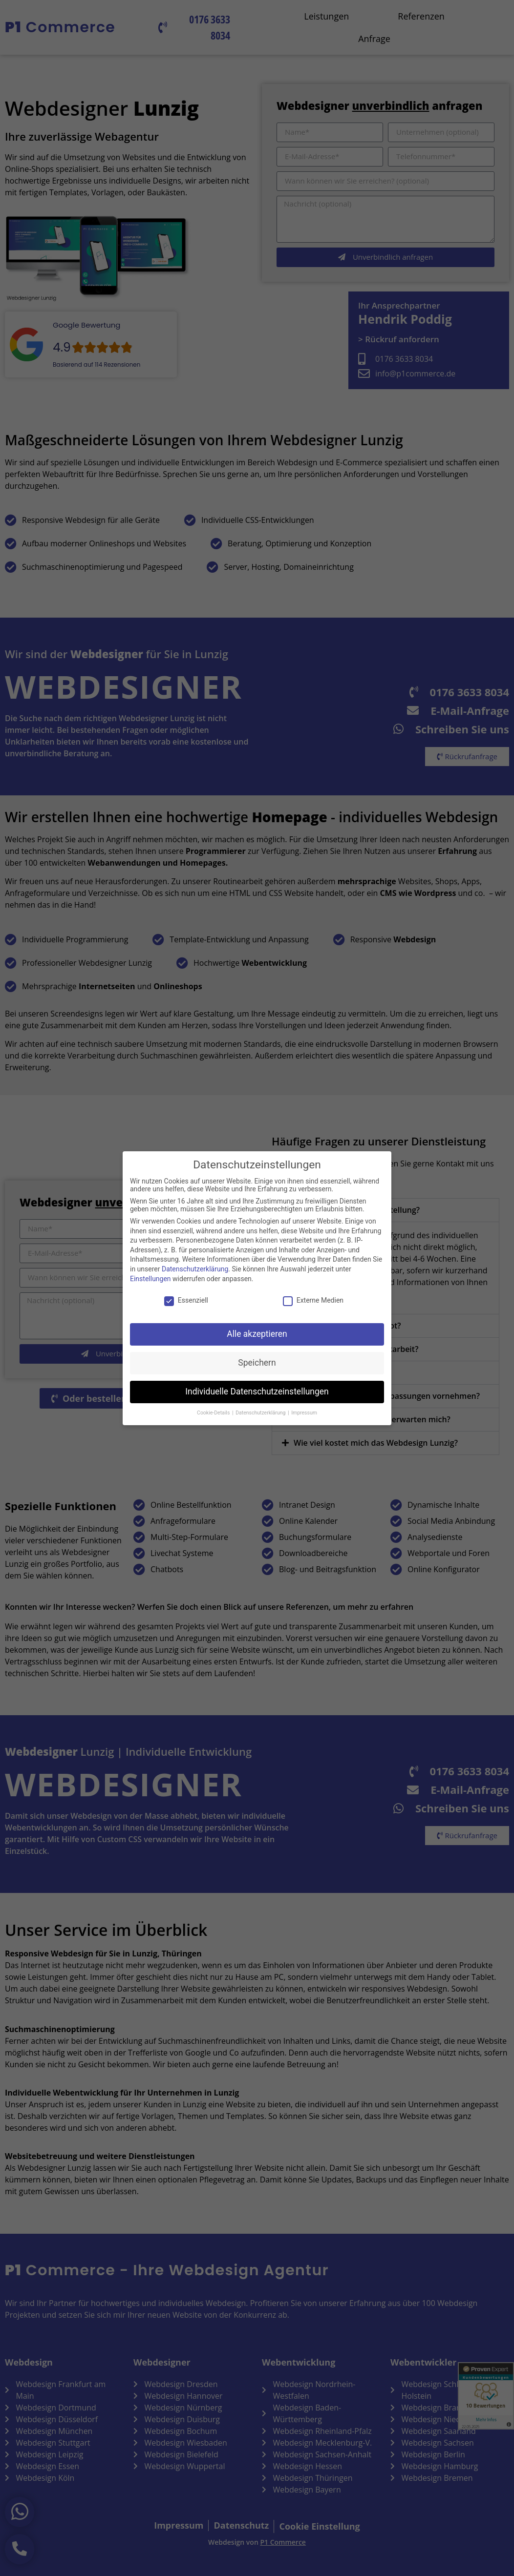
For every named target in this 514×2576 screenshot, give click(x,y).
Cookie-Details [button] (214, 1412)
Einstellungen (150, 1278)
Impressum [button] (304, 1412)
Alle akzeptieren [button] (257, 1334)
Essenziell (186, 1300)
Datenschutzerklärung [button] (261, 1412)
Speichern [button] (257, 1363)
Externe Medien (313, 1300)
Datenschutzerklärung (195, 1269)
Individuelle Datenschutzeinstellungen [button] (256, 1391)
